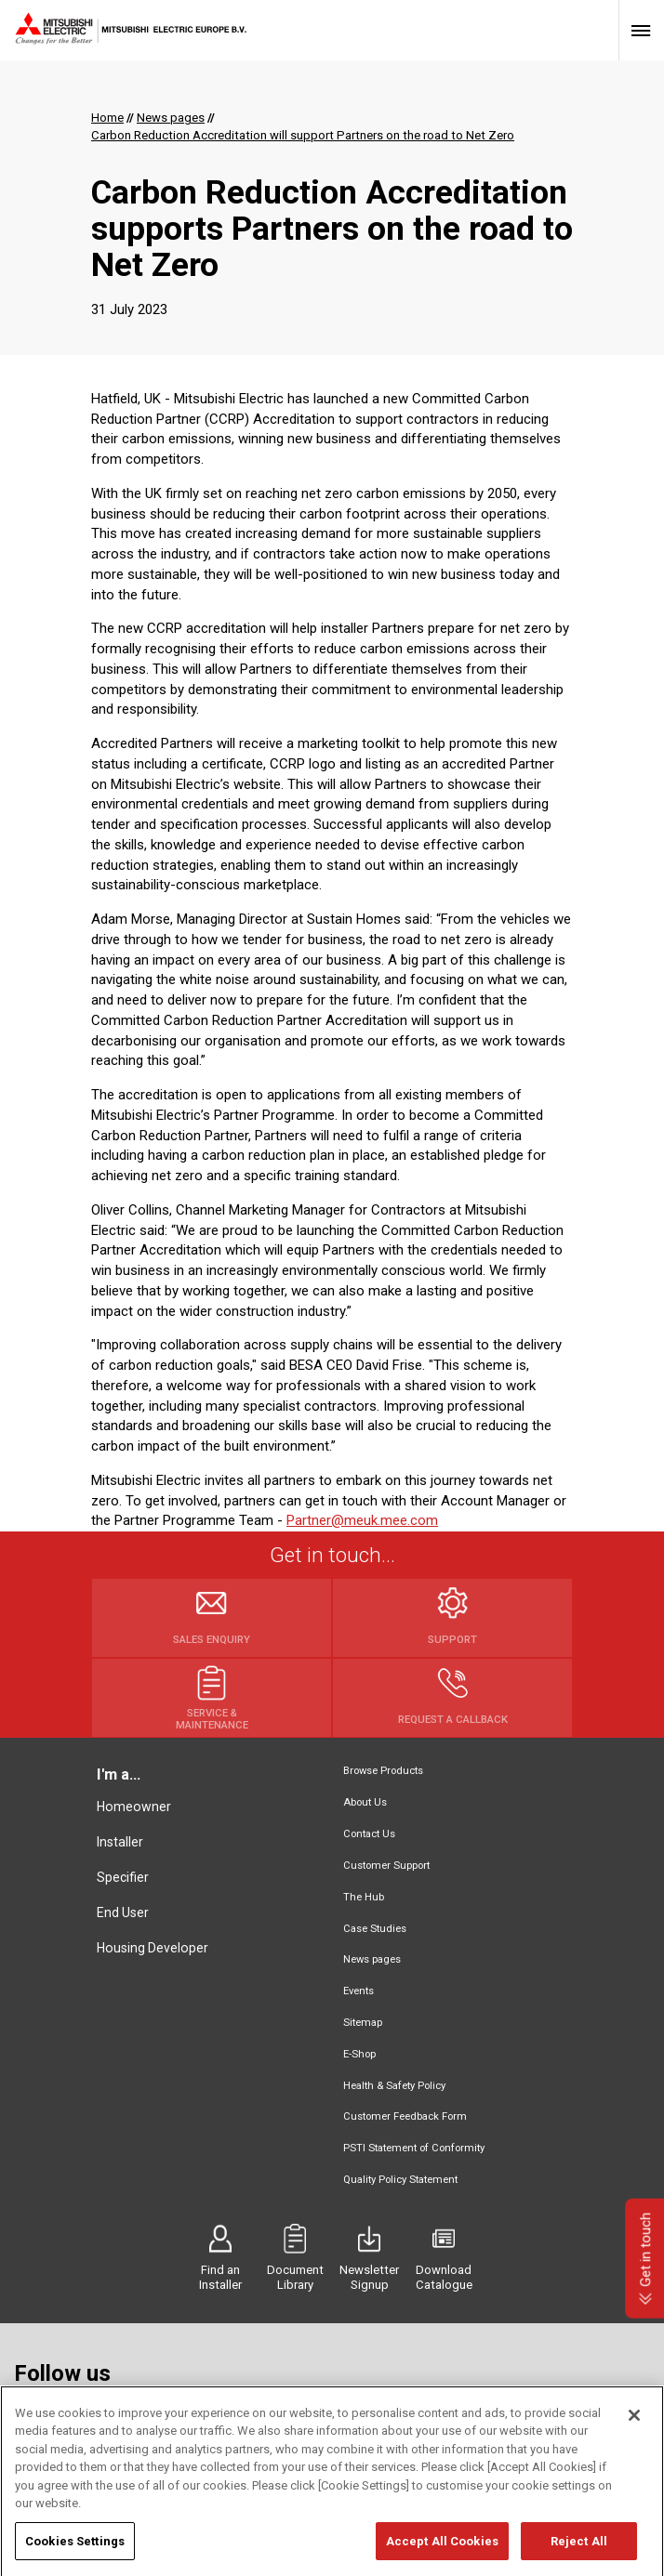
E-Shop (359, 2054)
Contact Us (369, 1834)
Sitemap (362, 2023)
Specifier (123, 1877)
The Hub (363, 1897)
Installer (120, 1841)
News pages (372, 1959)
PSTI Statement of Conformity (414, 2148)
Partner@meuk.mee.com (362, 1520)
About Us (365, 1802)
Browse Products (383, 1771)
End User (123, 1912)
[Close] (634, 2439)
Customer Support (386, 1866)
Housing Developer (152, 1947)
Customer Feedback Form (405, 2116)
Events (358, 1991)
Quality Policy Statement (400, 2180)
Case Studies (374, 1929)
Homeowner (134, 1806)
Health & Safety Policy (394, 2086)
